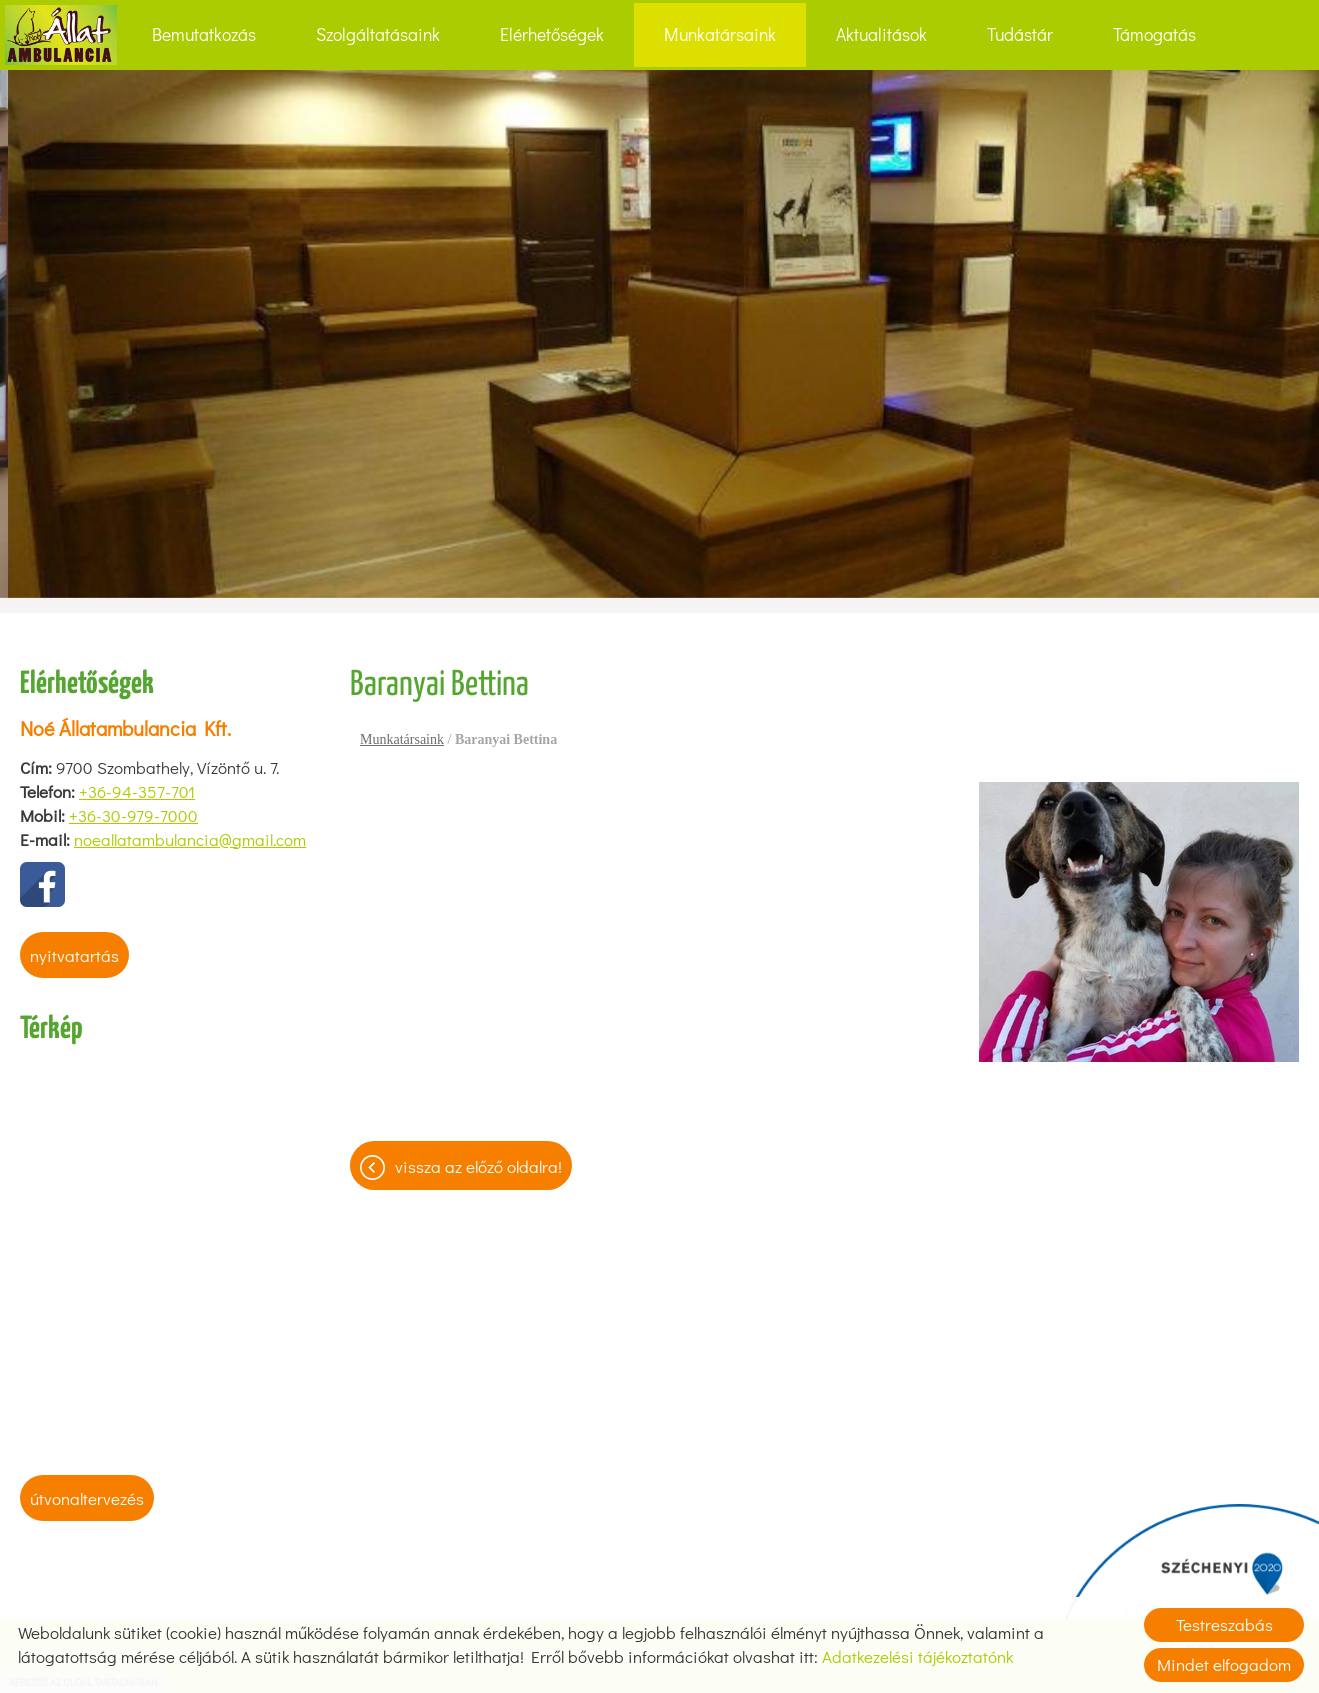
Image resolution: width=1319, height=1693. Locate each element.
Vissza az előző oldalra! (478, 1166)
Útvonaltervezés (87, 1498)
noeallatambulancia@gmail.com (190, 839)
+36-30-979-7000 (133, 815)
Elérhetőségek (552, 34)
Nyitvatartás (74, 955)
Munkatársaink (720, 34)
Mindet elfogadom (1224, 1664)
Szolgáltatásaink (378, 34)
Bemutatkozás (204, 34)
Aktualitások (881, 34)
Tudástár (1020, 34)
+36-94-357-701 (137, 791)
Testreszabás (1224, 1624)
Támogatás (1154, 34)
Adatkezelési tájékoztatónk (917, 1656)
